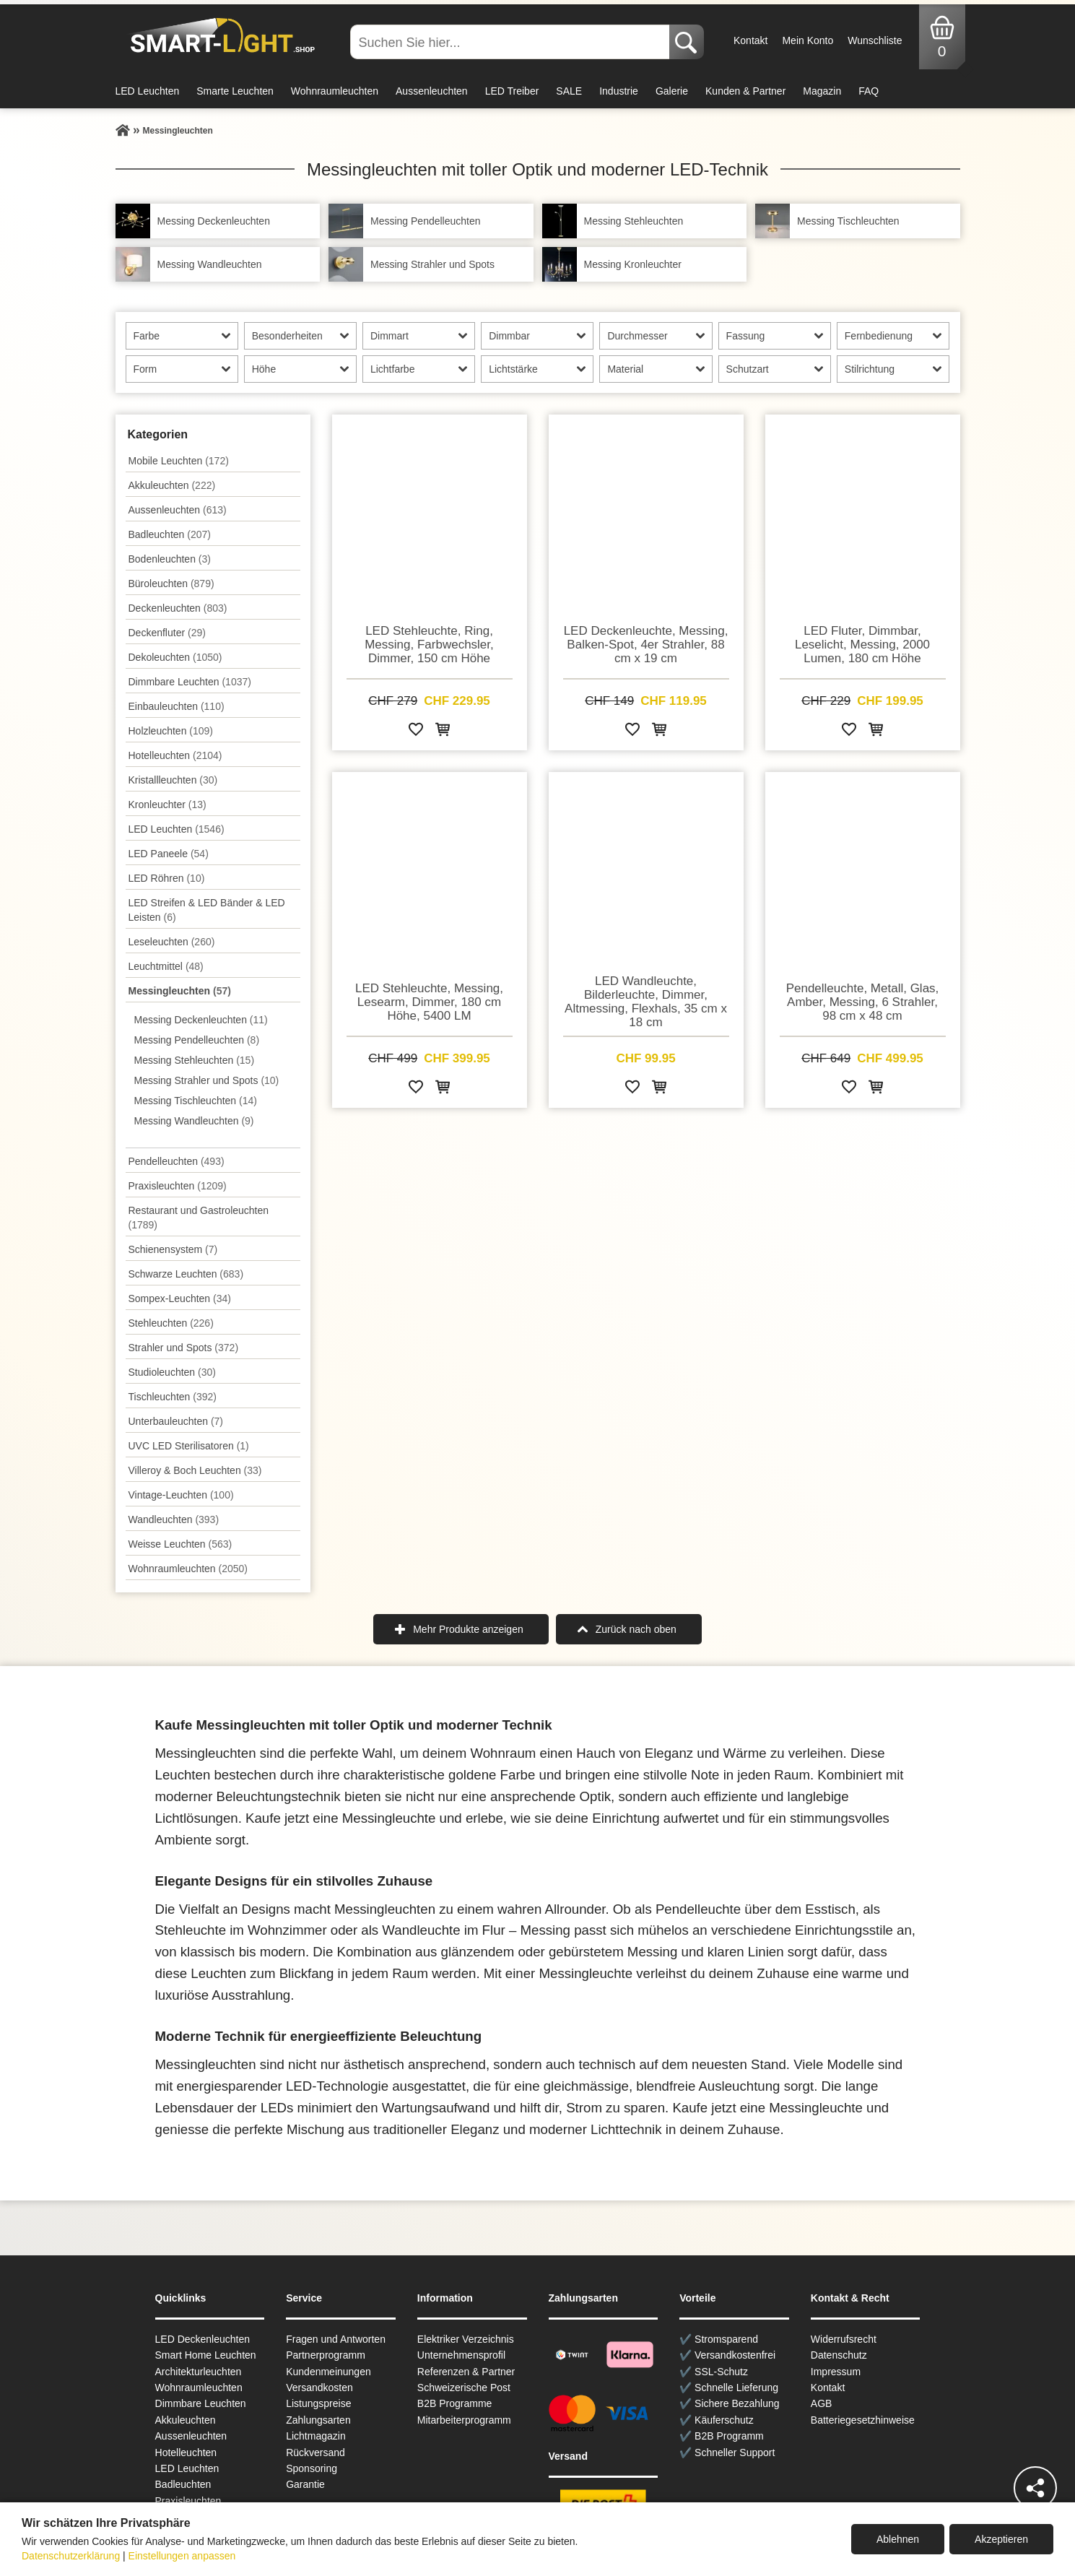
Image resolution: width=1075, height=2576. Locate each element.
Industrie (618, 91)
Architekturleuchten (198, 2371)
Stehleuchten (171, 1323)
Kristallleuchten (173, 780)
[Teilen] (1035, 2488)
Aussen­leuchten (178, 510)
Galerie (672, 91)
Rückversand (315, 2452)
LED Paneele (169, 853)
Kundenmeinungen (328, 2371)
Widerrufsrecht (843, 2339)
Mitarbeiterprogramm (464, 2420)
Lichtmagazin (316, 2436)
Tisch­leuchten (173, 1396)
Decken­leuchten (178, 608)
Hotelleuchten (175, 755)
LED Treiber (512, 91)
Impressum (836, 2371)
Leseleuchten (172, 941)
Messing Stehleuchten (194, 1060)
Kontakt (750, 40)
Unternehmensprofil (461, 2355)
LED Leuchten (148, 91)
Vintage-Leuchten (181, 1495)
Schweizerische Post (463, 2387)
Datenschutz (839, 2355)
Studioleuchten (172, 1372)
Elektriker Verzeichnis (465, 2339)
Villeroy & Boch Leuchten (195, 1470)
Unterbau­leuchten (176, 1421)
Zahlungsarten (318, 2420)
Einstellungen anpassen (182, 2556)
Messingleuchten (180, 991)
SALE (569, 91)
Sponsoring (311, 2468)
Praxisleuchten (178, 1186)
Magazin (822, 91)
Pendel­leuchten (177, 1161)
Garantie (305, 2484)
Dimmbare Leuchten (190, 682)
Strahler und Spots (184, 1347)
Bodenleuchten (170, 559)
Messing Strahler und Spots (206, 1080)
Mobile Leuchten (179, 461)
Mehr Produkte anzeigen (468, 1629)
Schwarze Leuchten (186, 1274)
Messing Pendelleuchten (197, 1040)
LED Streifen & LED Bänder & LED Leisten (207, 910)
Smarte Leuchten (235, 91)
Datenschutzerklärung (71, 2556)
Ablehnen (897, 2539)
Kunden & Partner (745, 91)
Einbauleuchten (177, 706)
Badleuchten (170, 534)
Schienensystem (173, 1249)
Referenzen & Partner (466, 2371)
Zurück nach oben (636, 1629)
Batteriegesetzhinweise (863, 2420)
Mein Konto (807, 40)
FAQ (868, 91)
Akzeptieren (1001, 2539)
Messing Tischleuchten (195, 1100)
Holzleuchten (171, 731)
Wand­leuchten (174, 1519)
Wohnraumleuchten (334, 91)
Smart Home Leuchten (205, 2355)
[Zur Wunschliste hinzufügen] (416, 731)
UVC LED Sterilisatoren (189, 1446)
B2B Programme (454, 2403)
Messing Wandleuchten (194, 1121)
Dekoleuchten (175, 657)
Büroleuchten (171, 583)
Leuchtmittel (166, 966)
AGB (821, 2403)
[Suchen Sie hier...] (511, 42)
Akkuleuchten (172, 485)
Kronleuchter (167, 804)
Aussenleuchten (432, 91)
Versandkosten (319, 2387)
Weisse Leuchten (180, 1544)
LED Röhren (167, 878)
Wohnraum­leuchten (188, 1568)
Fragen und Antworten (336, 2339)
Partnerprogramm (325, 2355)
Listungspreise (318, 2403)
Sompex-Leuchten (180, 1298)
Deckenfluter (167, 632)
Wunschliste (875, 40)
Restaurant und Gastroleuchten (199, 1218)
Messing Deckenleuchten (201, 1019)
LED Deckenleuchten (203, 2339)
